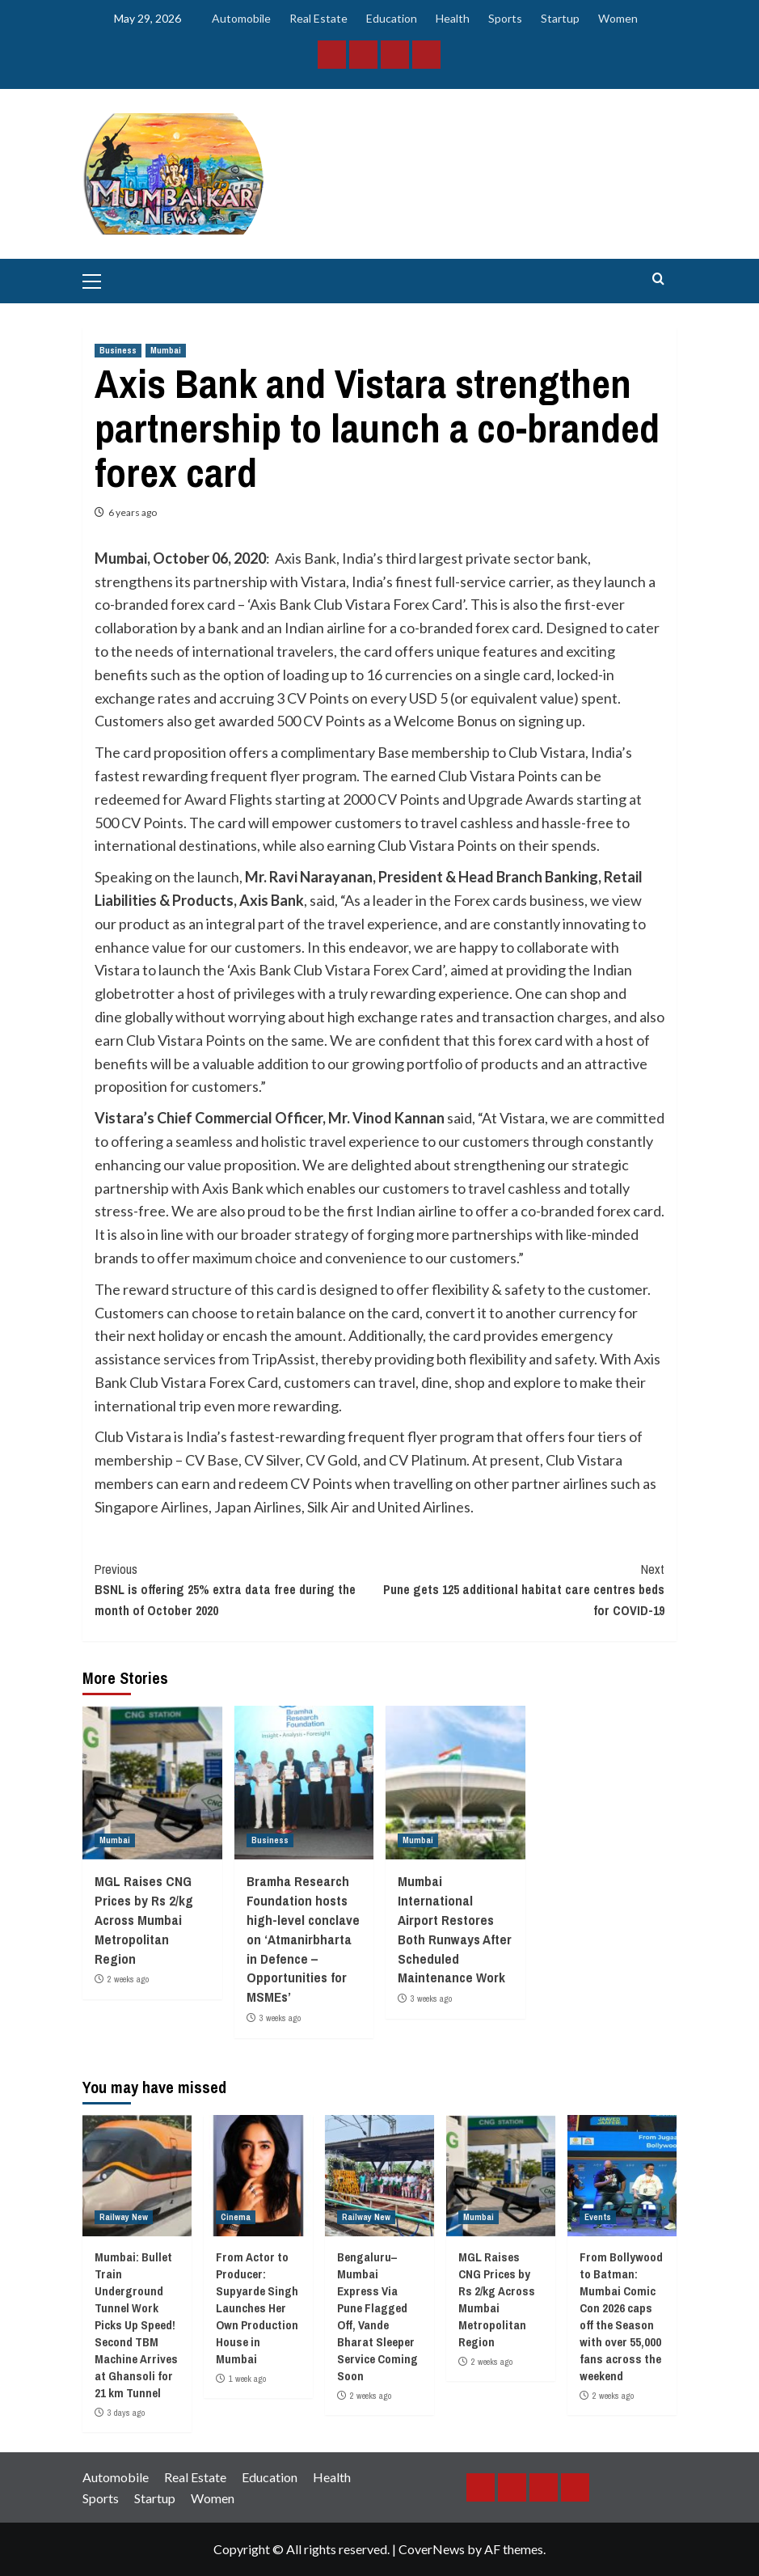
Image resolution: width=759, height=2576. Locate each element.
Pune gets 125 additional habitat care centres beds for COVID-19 (522, 1589)
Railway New (123, 2217)
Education (391, 18)
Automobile (241, 18)
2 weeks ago (128, 1979)
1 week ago (247, 2378)
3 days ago (126, 2412)
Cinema (236, 2217)
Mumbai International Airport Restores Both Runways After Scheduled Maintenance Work (455, 1929)
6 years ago (132, 512)
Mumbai (165, 350)
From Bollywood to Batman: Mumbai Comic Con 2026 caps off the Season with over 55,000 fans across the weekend (621, 2316)
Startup (560, 18)
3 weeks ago (280, 2018)
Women (618, 18)
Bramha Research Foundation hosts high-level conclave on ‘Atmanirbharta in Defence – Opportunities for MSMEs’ (303, 1939)
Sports (505, 18)
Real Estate (318, 18)
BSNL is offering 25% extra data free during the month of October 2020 (237, 1589)
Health (453, 18)
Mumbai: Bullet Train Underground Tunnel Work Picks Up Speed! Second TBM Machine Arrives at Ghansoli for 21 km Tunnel (136, 2324)
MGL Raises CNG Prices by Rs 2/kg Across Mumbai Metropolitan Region (144, 1919)
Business (118, 350)
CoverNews (431, 2549)
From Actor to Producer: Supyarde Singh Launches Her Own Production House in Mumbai (257, 2307)
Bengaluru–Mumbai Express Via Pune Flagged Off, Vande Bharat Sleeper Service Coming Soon (377, 2316)
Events (597, 2217)
